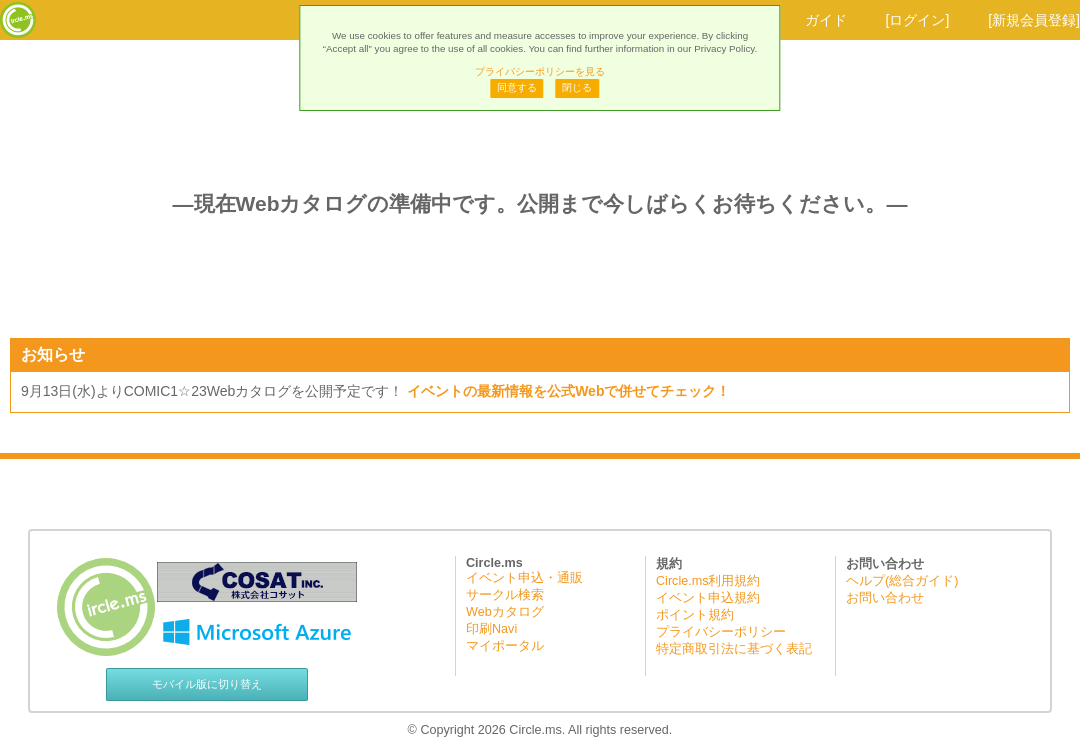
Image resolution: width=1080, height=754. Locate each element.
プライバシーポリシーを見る (540, 71)
